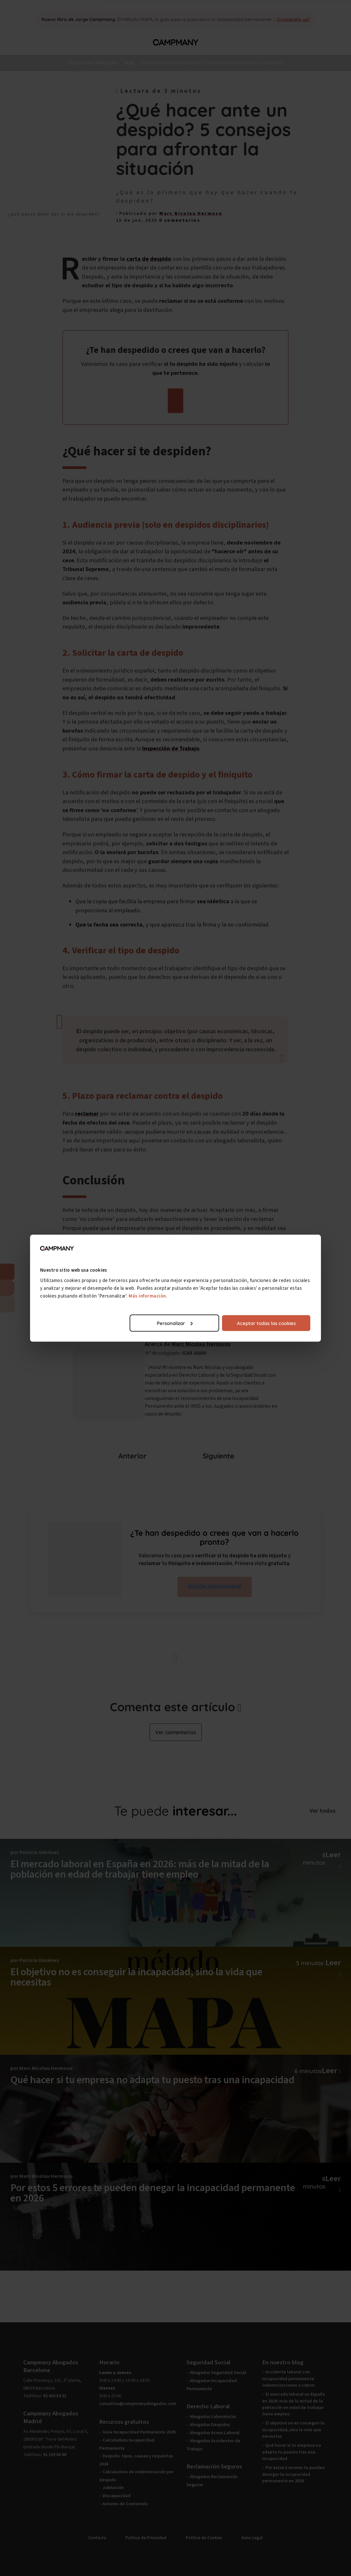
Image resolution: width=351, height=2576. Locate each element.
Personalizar (175, 1323)
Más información (148, 1295)
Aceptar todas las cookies (266, 1323)
